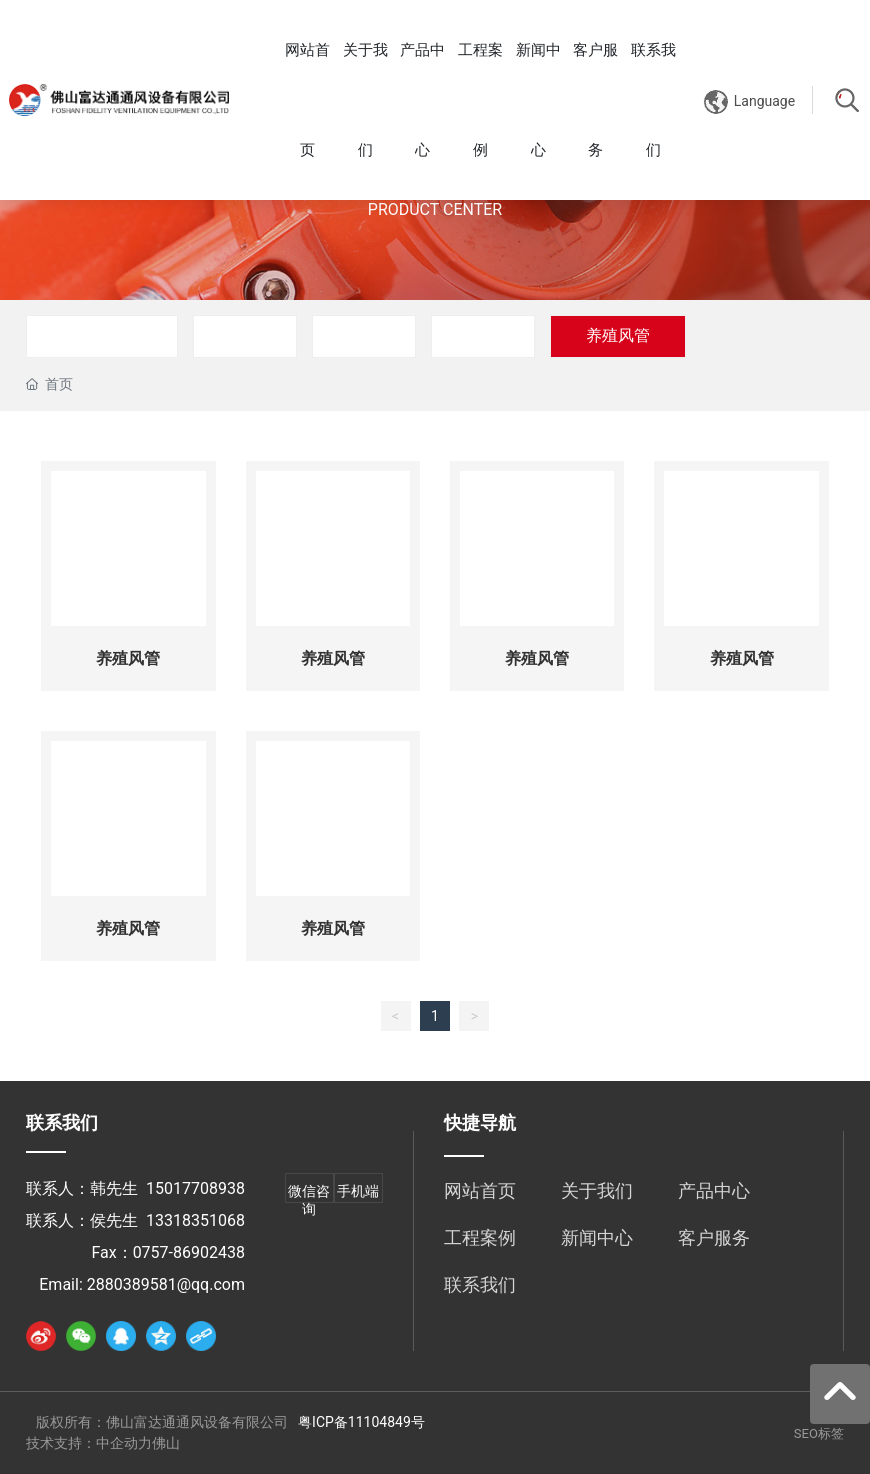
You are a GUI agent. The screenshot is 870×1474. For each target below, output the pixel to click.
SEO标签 (819, 1433)
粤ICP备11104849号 (361, 1422)
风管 (245, 335)
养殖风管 (618, 335)
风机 (364, 335)
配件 (483, 335)
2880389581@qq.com (166, 1284)
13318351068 (195, 1220)
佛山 (166, 1443)
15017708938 (195, 1188)
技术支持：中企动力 (89, 1443)
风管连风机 (102, 335)
